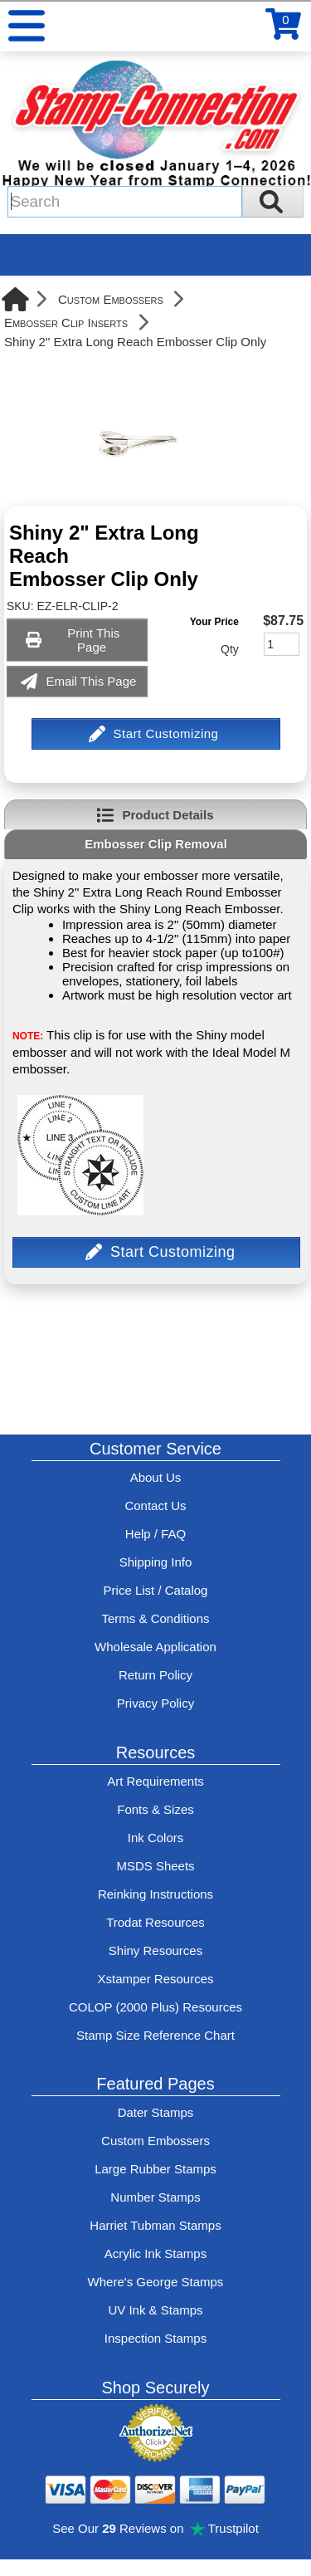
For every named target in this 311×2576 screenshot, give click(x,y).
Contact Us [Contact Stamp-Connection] (155, 1505)
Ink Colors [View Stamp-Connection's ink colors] (156, 1838)
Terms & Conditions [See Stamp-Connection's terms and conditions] (155, 1618)
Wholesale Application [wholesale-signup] (155, 1647)
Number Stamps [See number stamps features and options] (155, 2197)
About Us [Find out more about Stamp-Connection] (156, 1477)
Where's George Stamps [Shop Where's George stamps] (156, 2282)
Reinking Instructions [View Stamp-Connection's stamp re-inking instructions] (155, 1894)
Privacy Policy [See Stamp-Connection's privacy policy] (155, 1703)
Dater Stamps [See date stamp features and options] (156, 2112)
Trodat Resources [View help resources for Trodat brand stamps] (155, 1922)
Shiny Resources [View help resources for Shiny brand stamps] (155, 1950)
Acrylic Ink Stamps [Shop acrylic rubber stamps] (155, 2253)
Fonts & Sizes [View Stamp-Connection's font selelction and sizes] (155, 1809)
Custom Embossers (110, 299)
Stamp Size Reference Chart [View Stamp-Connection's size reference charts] (155, 2035)
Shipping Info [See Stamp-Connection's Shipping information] (155, 1562)
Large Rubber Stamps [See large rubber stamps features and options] (155, 2169)
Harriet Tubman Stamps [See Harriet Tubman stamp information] (155, 2225)
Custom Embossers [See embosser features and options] (155, 2141)
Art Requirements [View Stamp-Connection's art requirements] (155, 1781)
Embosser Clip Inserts (66, 322)
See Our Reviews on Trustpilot (155, 2528)
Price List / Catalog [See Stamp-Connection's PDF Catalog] (156, 1590)
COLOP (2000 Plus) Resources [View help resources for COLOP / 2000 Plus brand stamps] (155, 2007)
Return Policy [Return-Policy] (155, 1675)
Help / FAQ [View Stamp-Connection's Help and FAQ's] (155, 1534)
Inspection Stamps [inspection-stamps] (155, 2338)
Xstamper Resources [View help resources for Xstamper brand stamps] (155, 1979)
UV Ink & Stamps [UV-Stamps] (155, 2310)
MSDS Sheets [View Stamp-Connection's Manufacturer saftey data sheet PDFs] (155, 1866)
